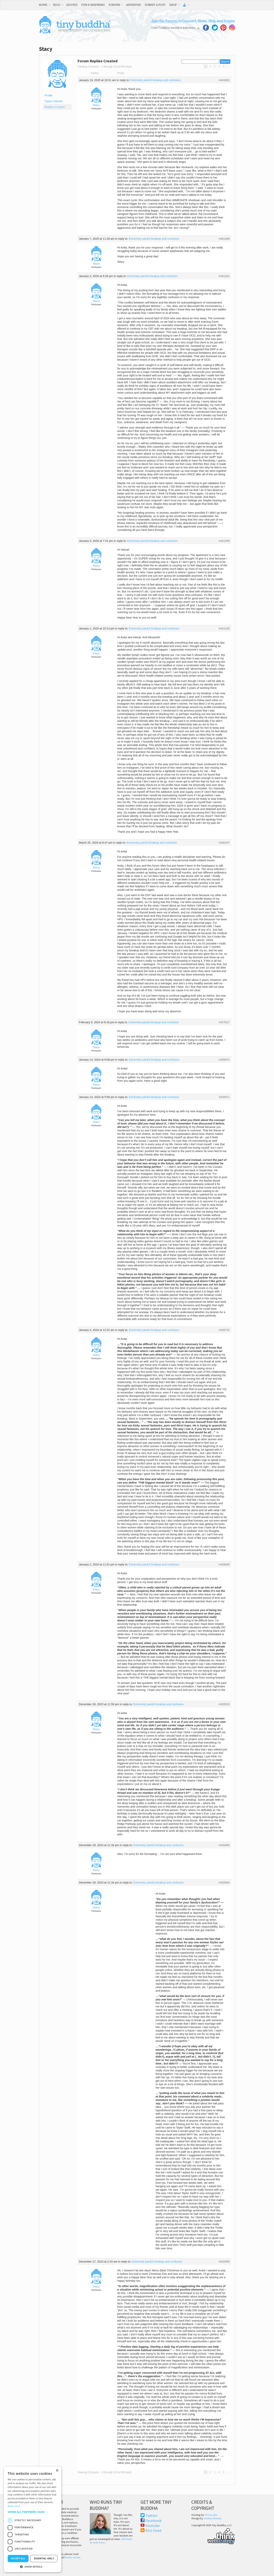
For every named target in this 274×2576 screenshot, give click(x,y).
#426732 (224, 1330)
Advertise (133, 5)
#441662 (224, 80)
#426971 (224, 1097)
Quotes (71, 5)
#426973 (224, 1059)
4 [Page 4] (219, 66)
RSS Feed (153, 2530)
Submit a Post (155, 5)
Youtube (152, 2525)
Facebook (153, 2520)
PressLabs (211, 2515)
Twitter (151, 2515)
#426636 (224, 1564)
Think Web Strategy (213, 2535)
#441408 (224, 238)
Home (43, 5)
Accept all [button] (18, 2558)
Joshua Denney (212, 2518)
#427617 (224, 1022)
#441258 (224, 540)
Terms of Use (72, 2557)
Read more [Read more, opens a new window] (14, 2506)
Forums (114, 5)
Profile (49, 95)
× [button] (57, 2470)
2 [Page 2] (210, 66)
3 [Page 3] (214, 66)
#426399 (224, 2261)
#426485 (224, 1845)
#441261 (224, 276)
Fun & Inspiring (93, 5)
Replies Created (55, 107)
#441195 (224, 628)
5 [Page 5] (224, 66)
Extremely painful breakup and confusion (155, 80)
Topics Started (53, 101)
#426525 (224, 1704)
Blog (56, 5)
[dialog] (32, 2519)
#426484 (224, 1882)
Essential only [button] (44, 2558)
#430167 (224, 842)
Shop (173, 5)
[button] (33, 2512)
